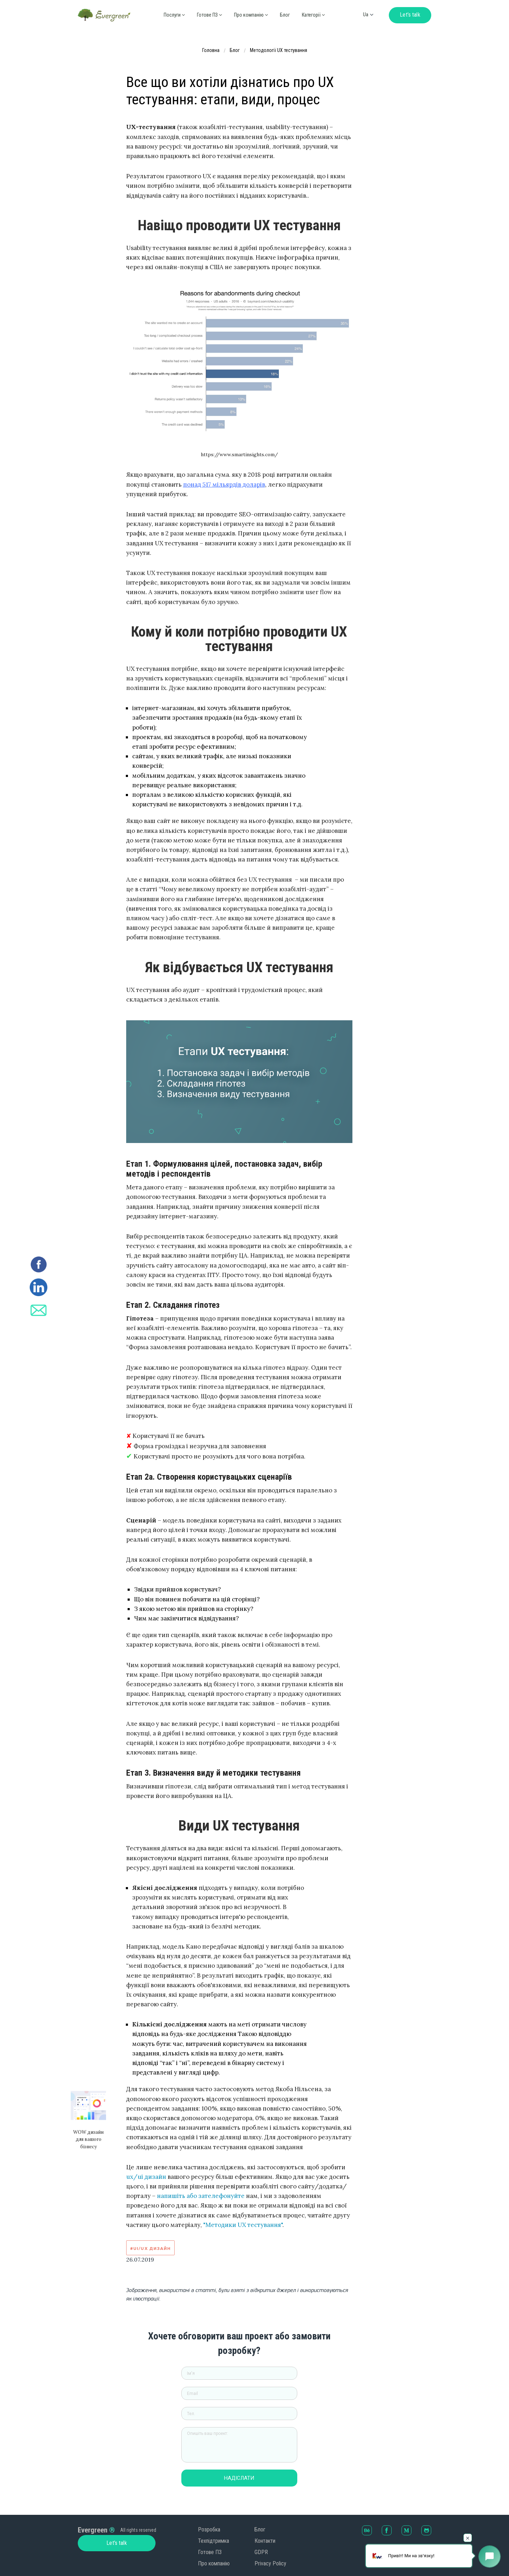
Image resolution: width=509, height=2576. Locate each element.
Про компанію (214, 2563)
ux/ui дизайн (146, 2177)
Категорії (313, 15)
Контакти (265, 2540)
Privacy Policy (270, 2563)
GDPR (261, 2552)
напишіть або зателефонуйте (201, 2196)
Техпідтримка (213, 2540)
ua (365, 14)
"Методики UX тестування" (242, 2225)
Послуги (174, 15)
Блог (285, 15)
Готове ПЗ (209, 15)
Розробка (209, 2529)
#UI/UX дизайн (150, 2248)
